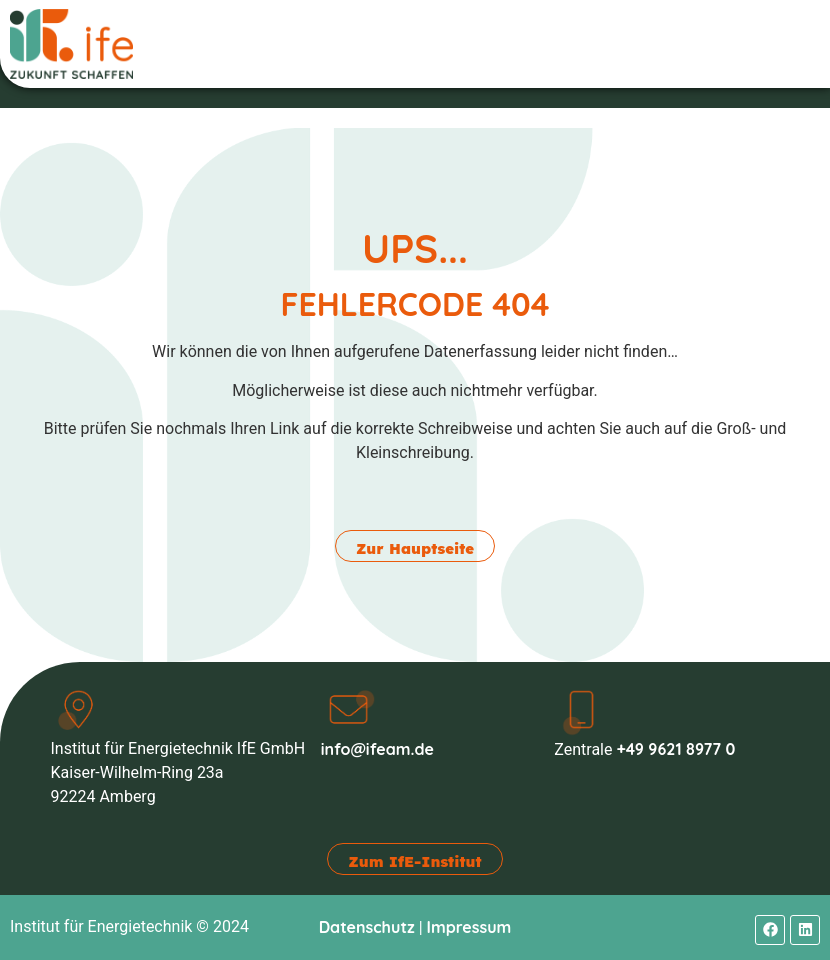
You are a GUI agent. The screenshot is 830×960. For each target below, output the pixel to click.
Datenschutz (367, 927)
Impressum (469, 927)
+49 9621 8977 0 (675, 749)
